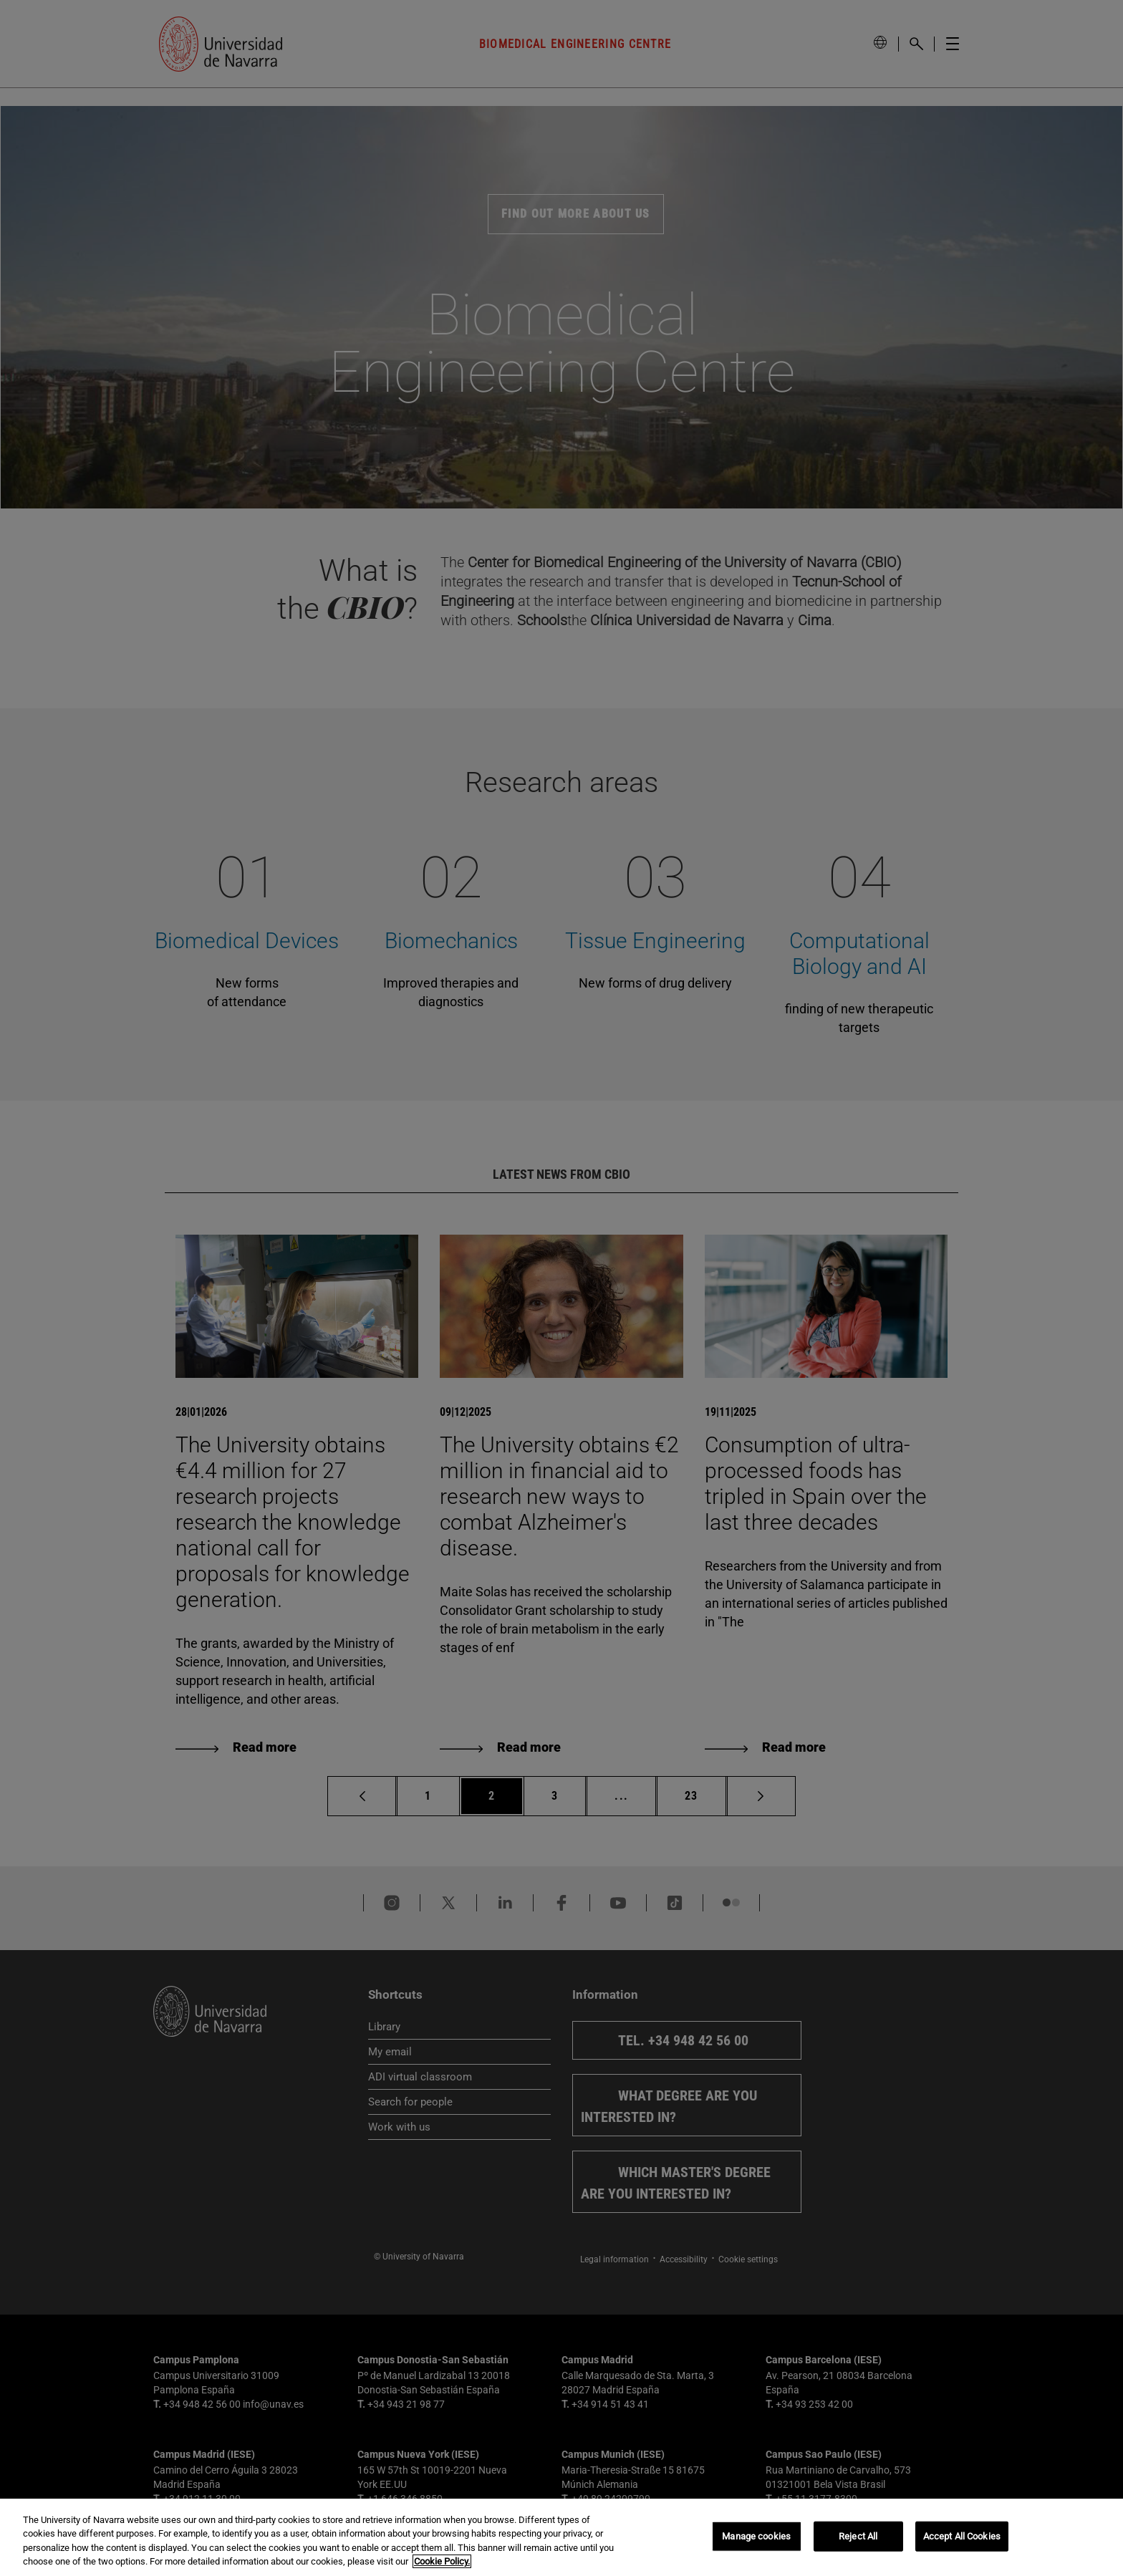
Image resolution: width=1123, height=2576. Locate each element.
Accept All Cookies (962, 2536)
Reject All (858, 2536)
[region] (561, 2537)
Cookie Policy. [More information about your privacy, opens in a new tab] (442, 2561)
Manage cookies (756, 2536)
